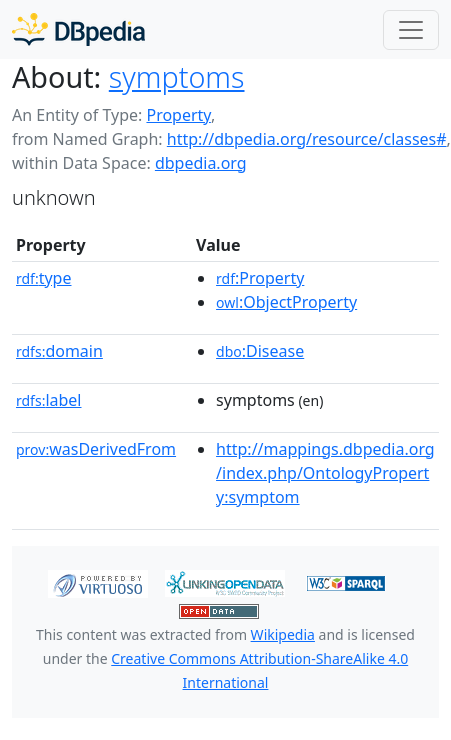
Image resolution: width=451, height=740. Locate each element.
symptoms (177, 76)
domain (59, 351)
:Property (260, 278)
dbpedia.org (201, 163)
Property (178, 115)
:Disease (260, 351)
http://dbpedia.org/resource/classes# (307, 139)
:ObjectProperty (286, 302)
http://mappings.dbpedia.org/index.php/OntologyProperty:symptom (325, 473)
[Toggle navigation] (411, 30)
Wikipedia (283, 634)
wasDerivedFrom (96, 449)
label (49, 400)
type (44, 278)
